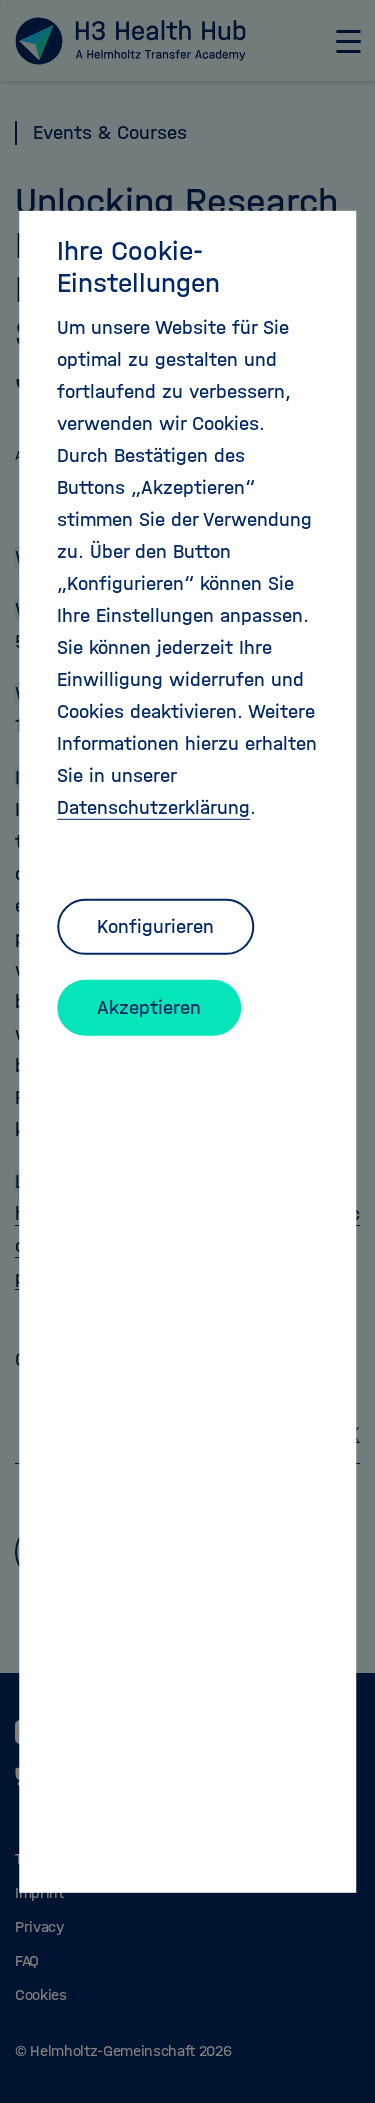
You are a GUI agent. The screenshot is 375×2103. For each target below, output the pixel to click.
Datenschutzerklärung (153, 806)
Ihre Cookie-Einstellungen (138, 266)
